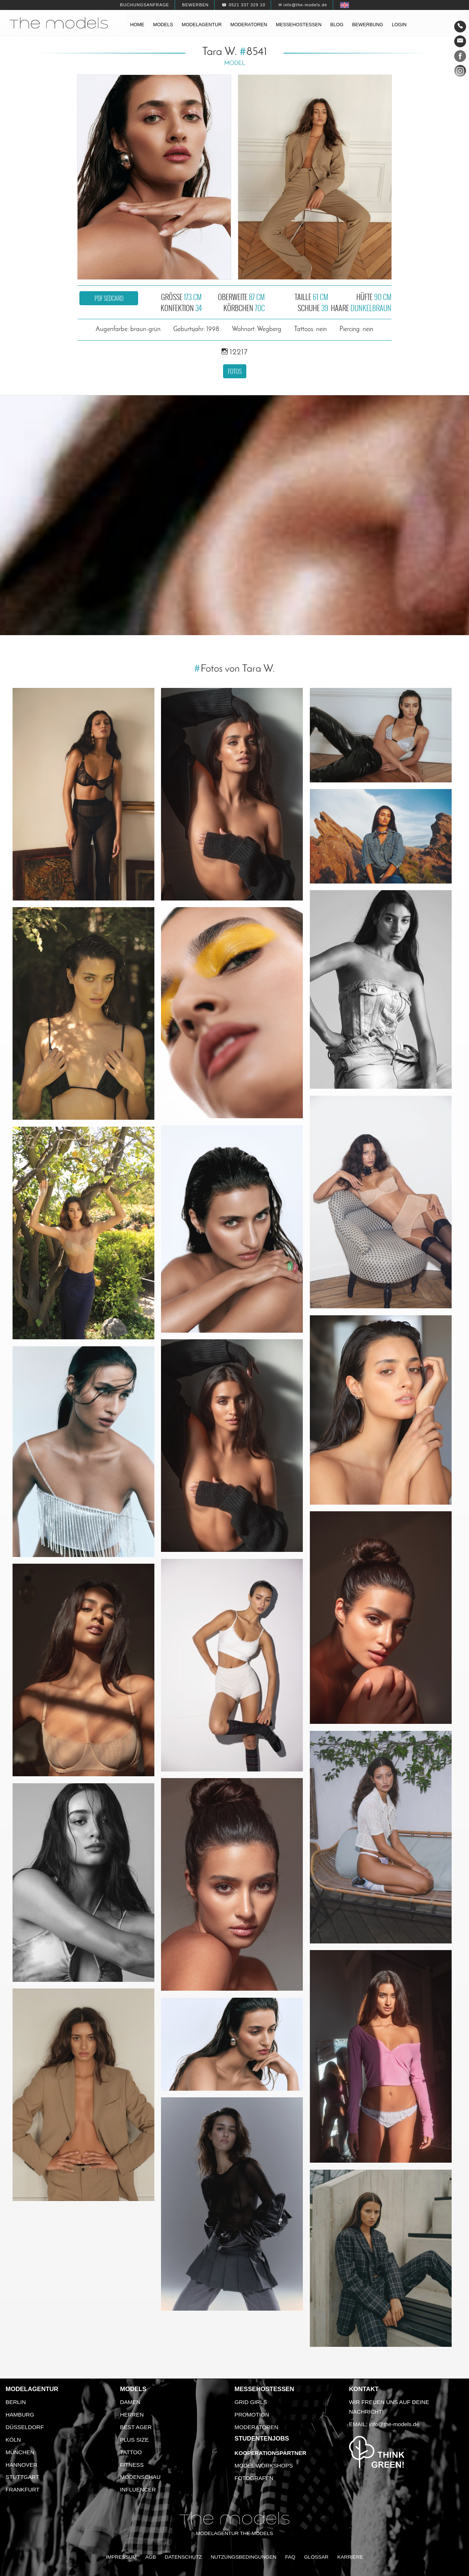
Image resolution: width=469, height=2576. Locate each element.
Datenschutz (183, 2557)
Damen (130, 2402)
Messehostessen (299, 24)
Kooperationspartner (270, 2453)
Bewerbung (367, 24)
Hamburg (20, 2414)
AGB (150, 2557)
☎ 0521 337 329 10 (243, 5)
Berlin (16, 2402)
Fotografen (253, 2478)
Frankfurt (23, 2489)
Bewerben (195, 5)
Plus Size (134, 2439)
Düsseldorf (25, 2427)
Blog (336, 24)
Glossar (316, 2557)
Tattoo (131, 2452)
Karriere (350, 2557)
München (20, 2452)
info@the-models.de (394, 2424)
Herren (132, 2414)
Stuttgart (22, 2477)
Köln (13, 2439)
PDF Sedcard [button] (109, 298)
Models (163, 24)
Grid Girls (250, 2402)
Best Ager (136, 2427)
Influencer (138, 2489)
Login (399, 24)
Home (137, 24)
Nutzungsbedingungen (244, 2557)
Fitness (132, 2465)
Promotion (251, 2414)
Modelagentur (202, 24)
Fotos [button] (235, 371)
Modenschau (140, 2477)
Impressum (121, 2557)
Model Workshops (263, 2465)
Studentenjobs (261, 2438)
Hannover (21, 2465)
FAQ (290, 2557)
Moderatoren (248, 24)
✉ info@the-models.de (302, 5)
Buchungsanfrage (144, 5)
